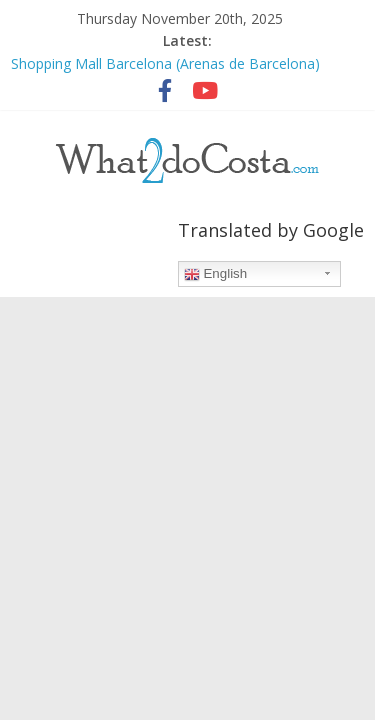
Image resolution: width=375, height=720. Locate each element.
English (215, 274)
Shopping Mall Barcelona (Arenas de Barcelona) (165, 63)
